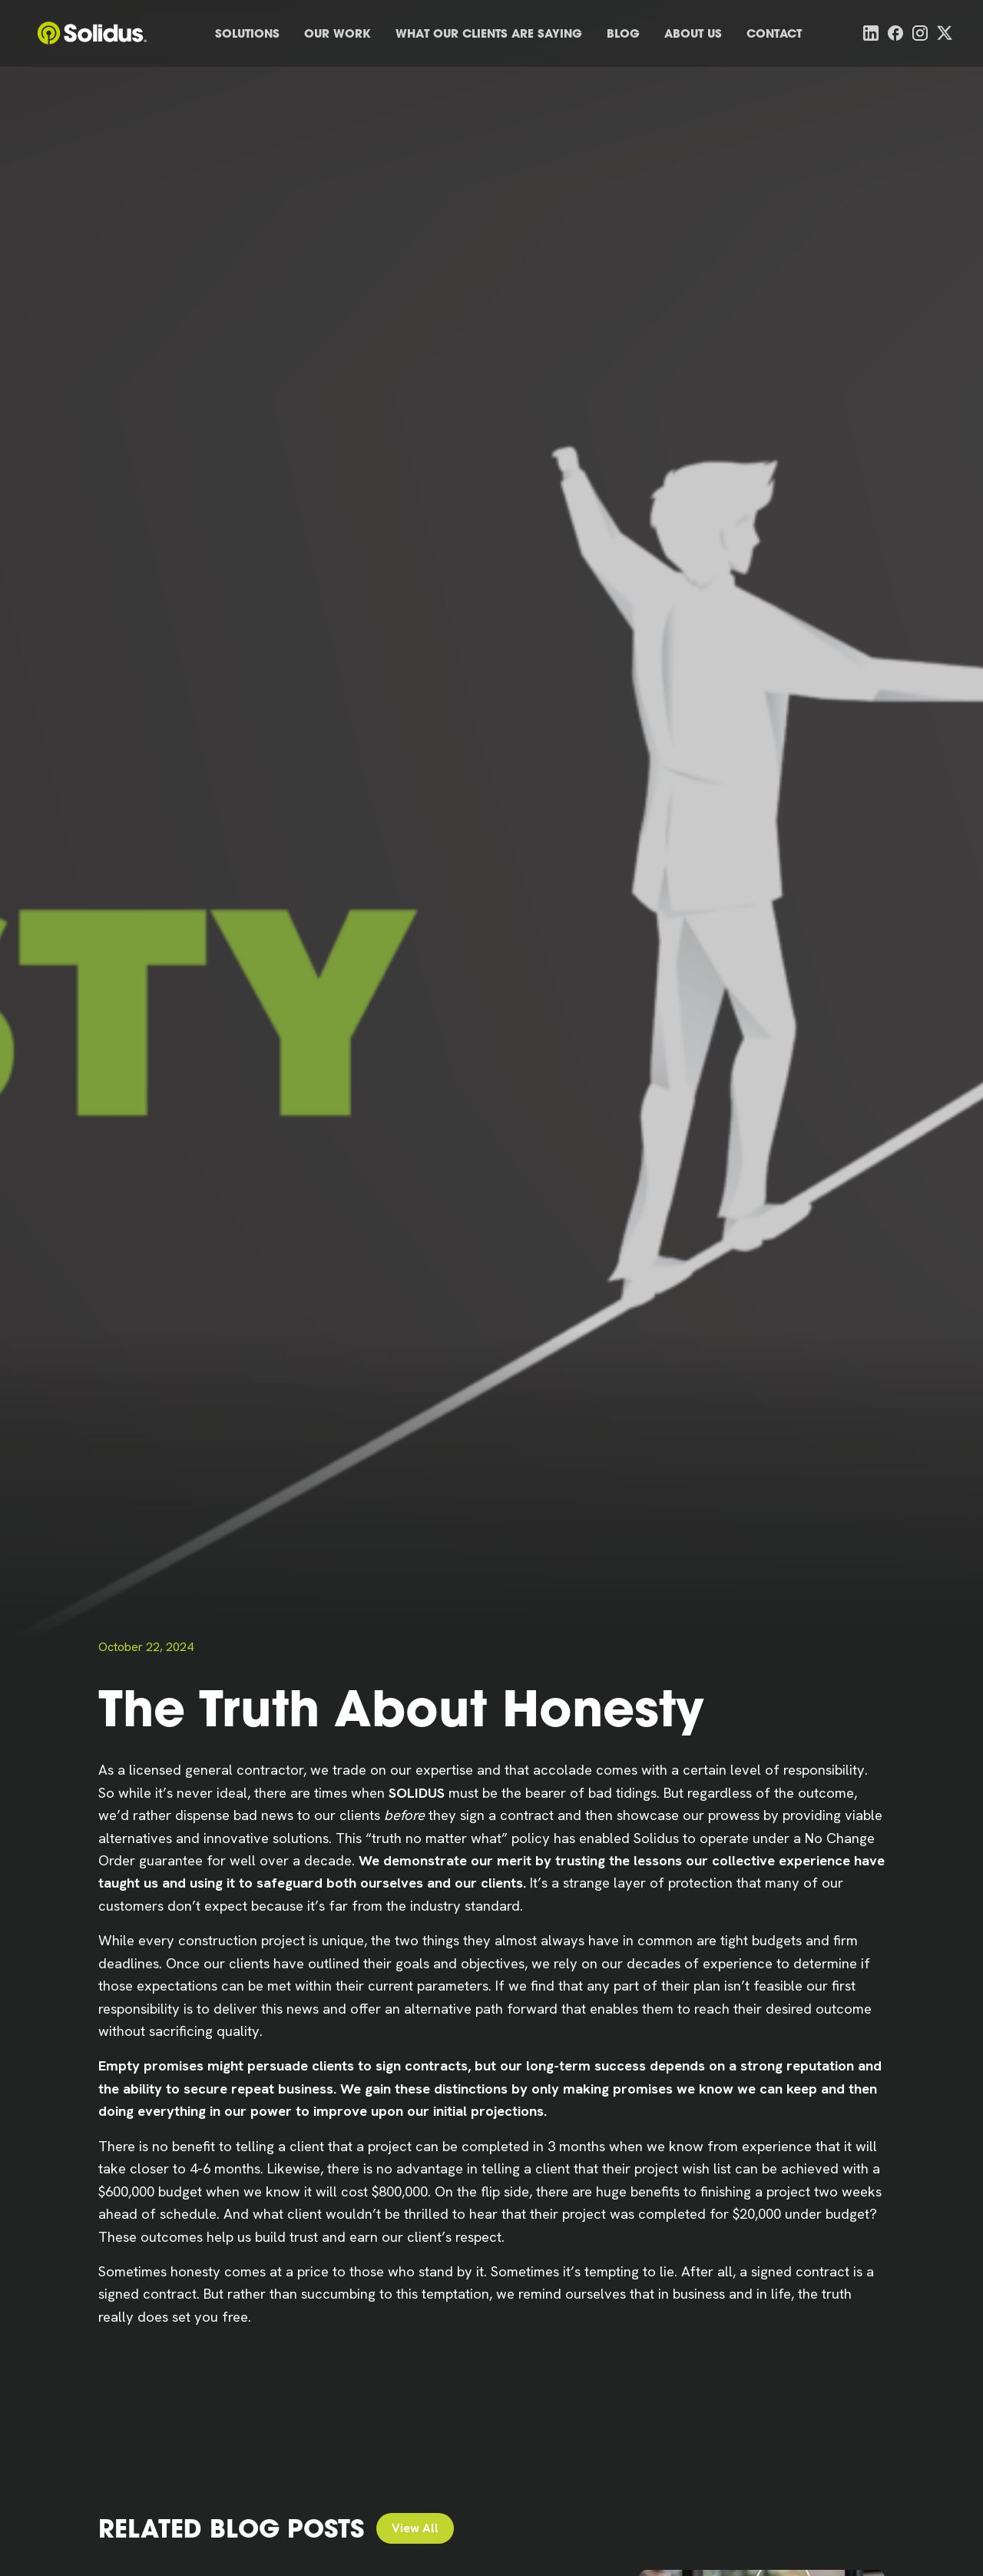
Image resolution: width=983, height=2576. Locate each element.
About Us (693, 33)
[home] (92, 33)
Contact (774, 33)
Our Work (337, 33)
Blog (623, 33)
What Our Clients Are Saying (489, 33)
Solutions (247, 33)
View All (415, 2528)
